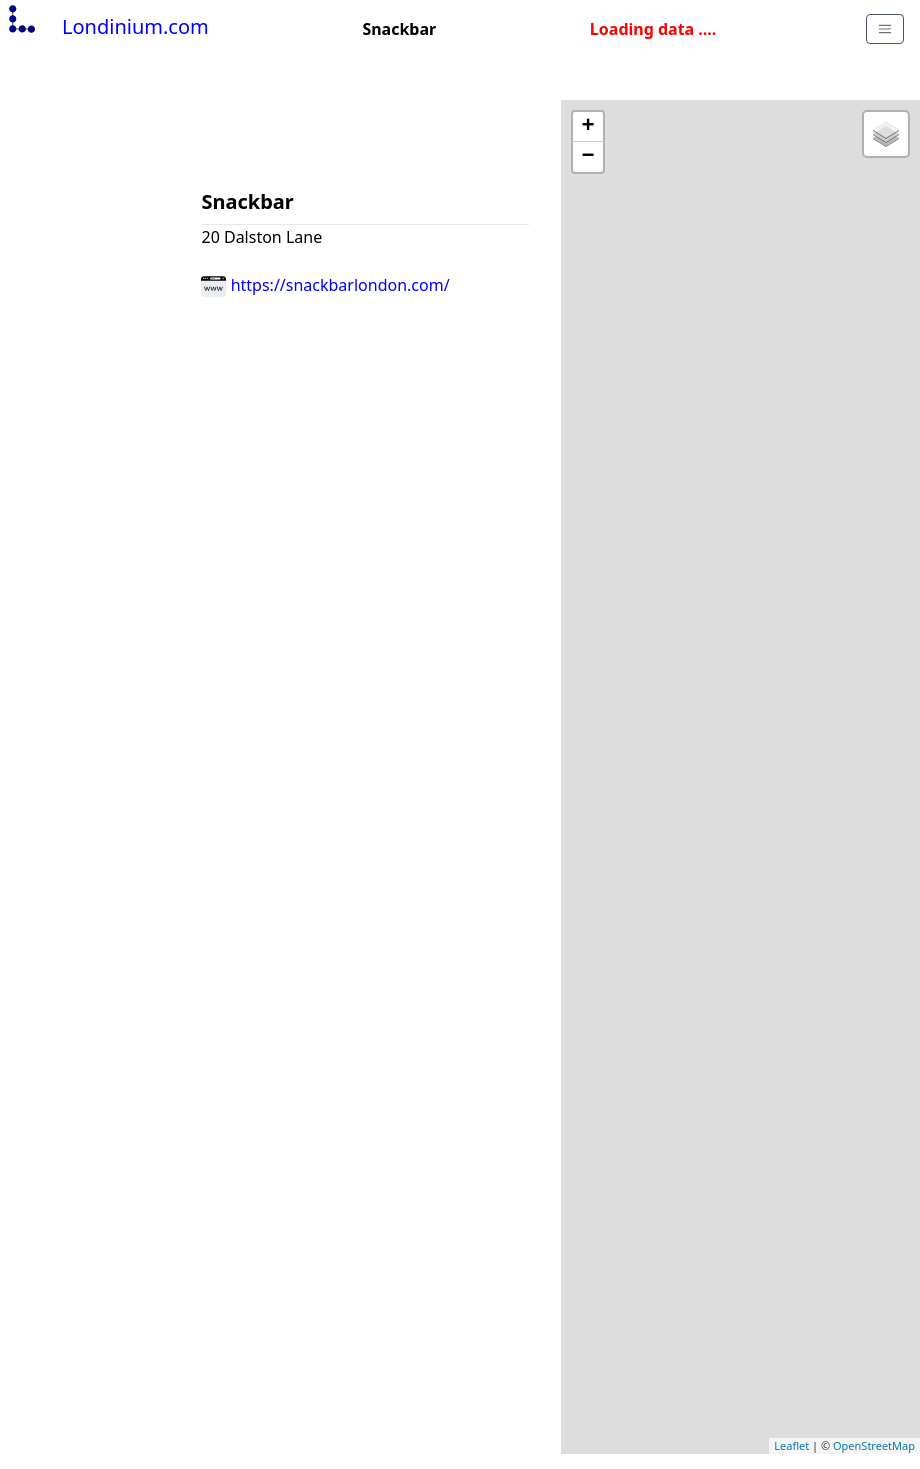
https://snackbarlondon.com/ (325, 285)
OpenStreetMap (874, 1445)
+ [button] (588, 127)
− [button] (588, 157)
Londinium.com (106, 26)
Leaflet (791, 1445)
